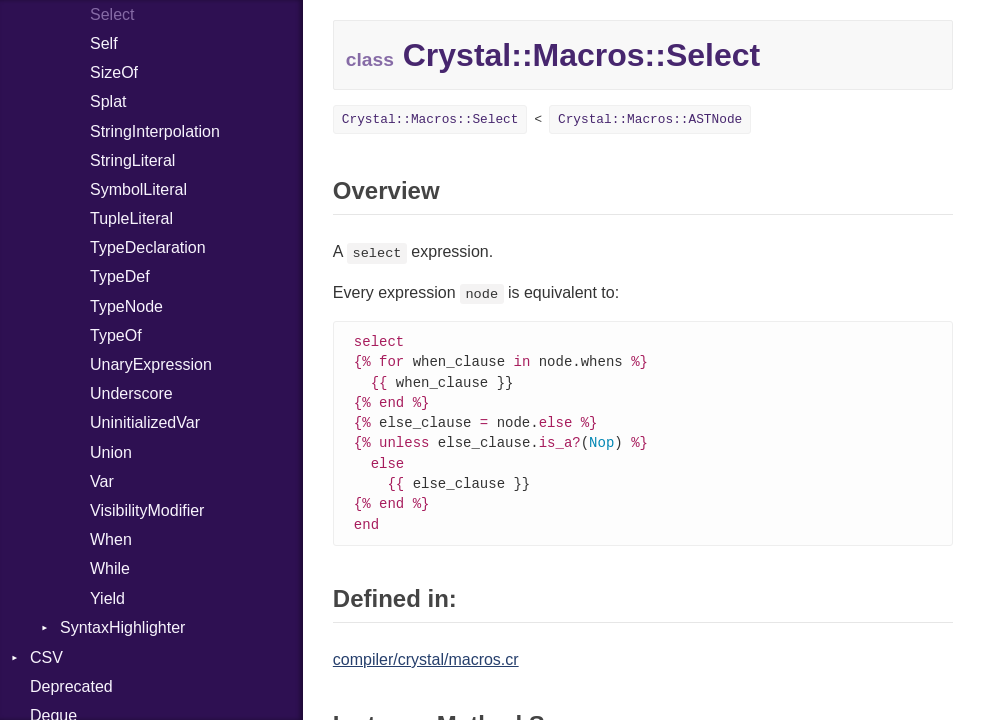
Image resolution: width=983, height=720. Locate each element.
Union (111, 452)
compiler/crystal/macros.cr (426, 669)
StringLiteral (132, 160)
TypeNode (126, 306)
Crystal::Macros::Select (430, 119)
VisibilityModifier (147, 510)
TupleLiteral (131, 218)
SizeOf (114, 72)
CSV (46, 657)
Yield (107, 598)
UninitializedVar (145, 422)
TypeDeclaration (148, 247)
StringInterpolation (155, 131)
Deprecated (71, 686)
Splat (108, 101)
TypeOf (116, 335)
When (111, 539)
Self (104, 43)
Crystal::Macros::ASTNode (650, 119)
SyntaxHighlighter (122, 627)
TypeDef (120, 276)
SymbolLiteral (138, 189)
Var (102, 481)
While (110, 568)
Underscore (131, 393)
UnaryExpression (151, 364)
